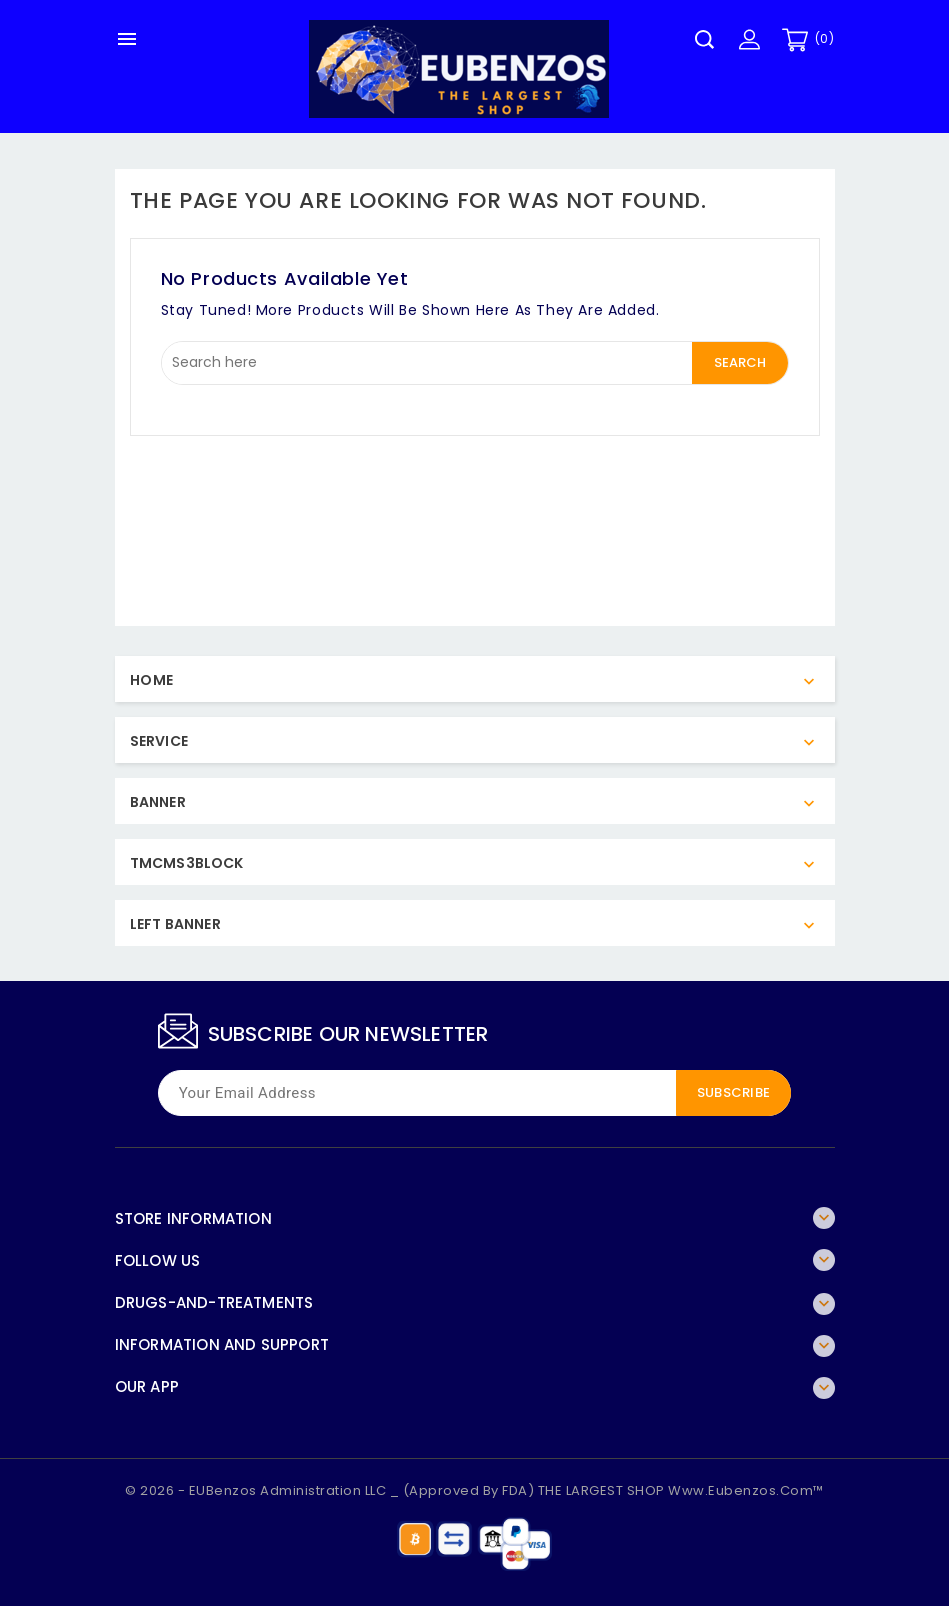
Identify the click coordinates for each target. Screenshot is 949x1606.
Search (740, 362)
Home (152, 680)
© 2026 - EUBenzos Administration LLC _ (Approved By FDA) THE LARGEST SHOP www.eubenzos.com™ (474, 1490)
